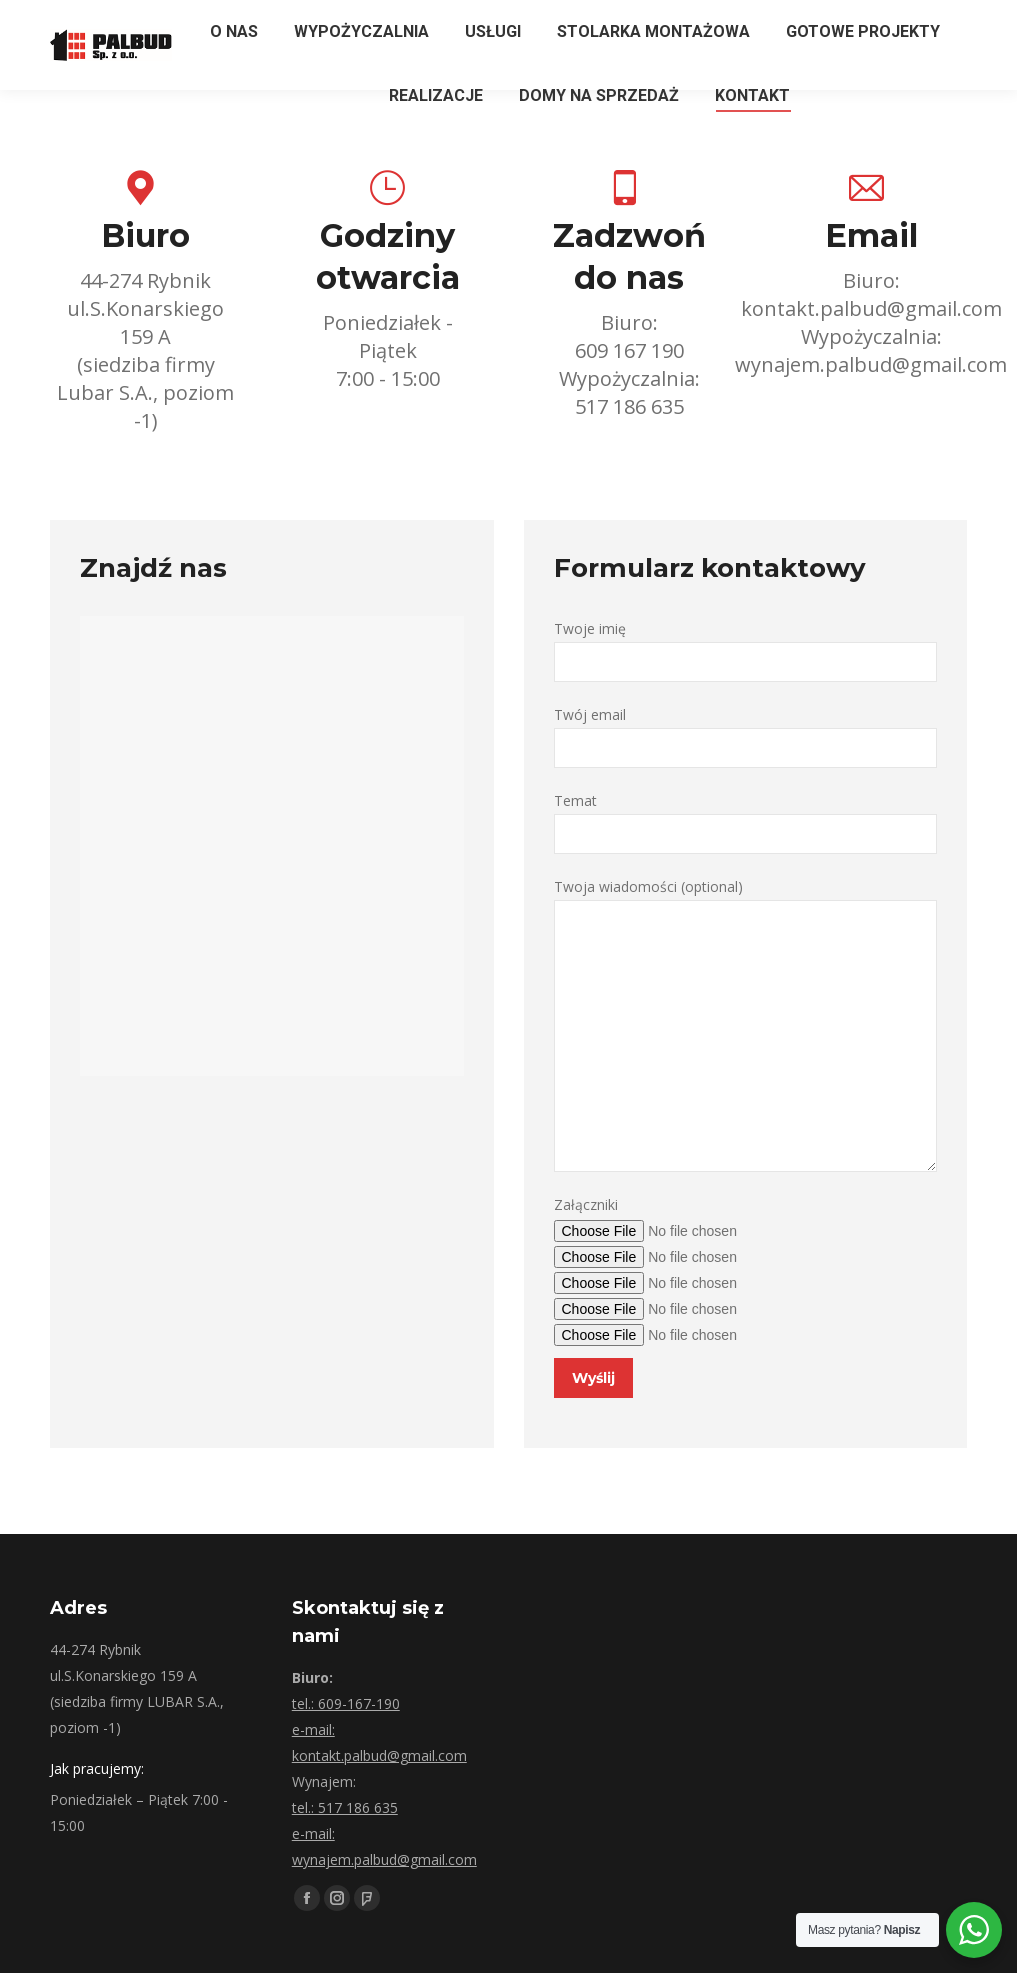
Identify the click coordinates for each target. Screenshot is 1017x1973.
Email (871, 235)
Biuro (145, 235)
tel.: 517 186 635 (345, 1807)
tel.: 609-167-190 (346, 1703)
